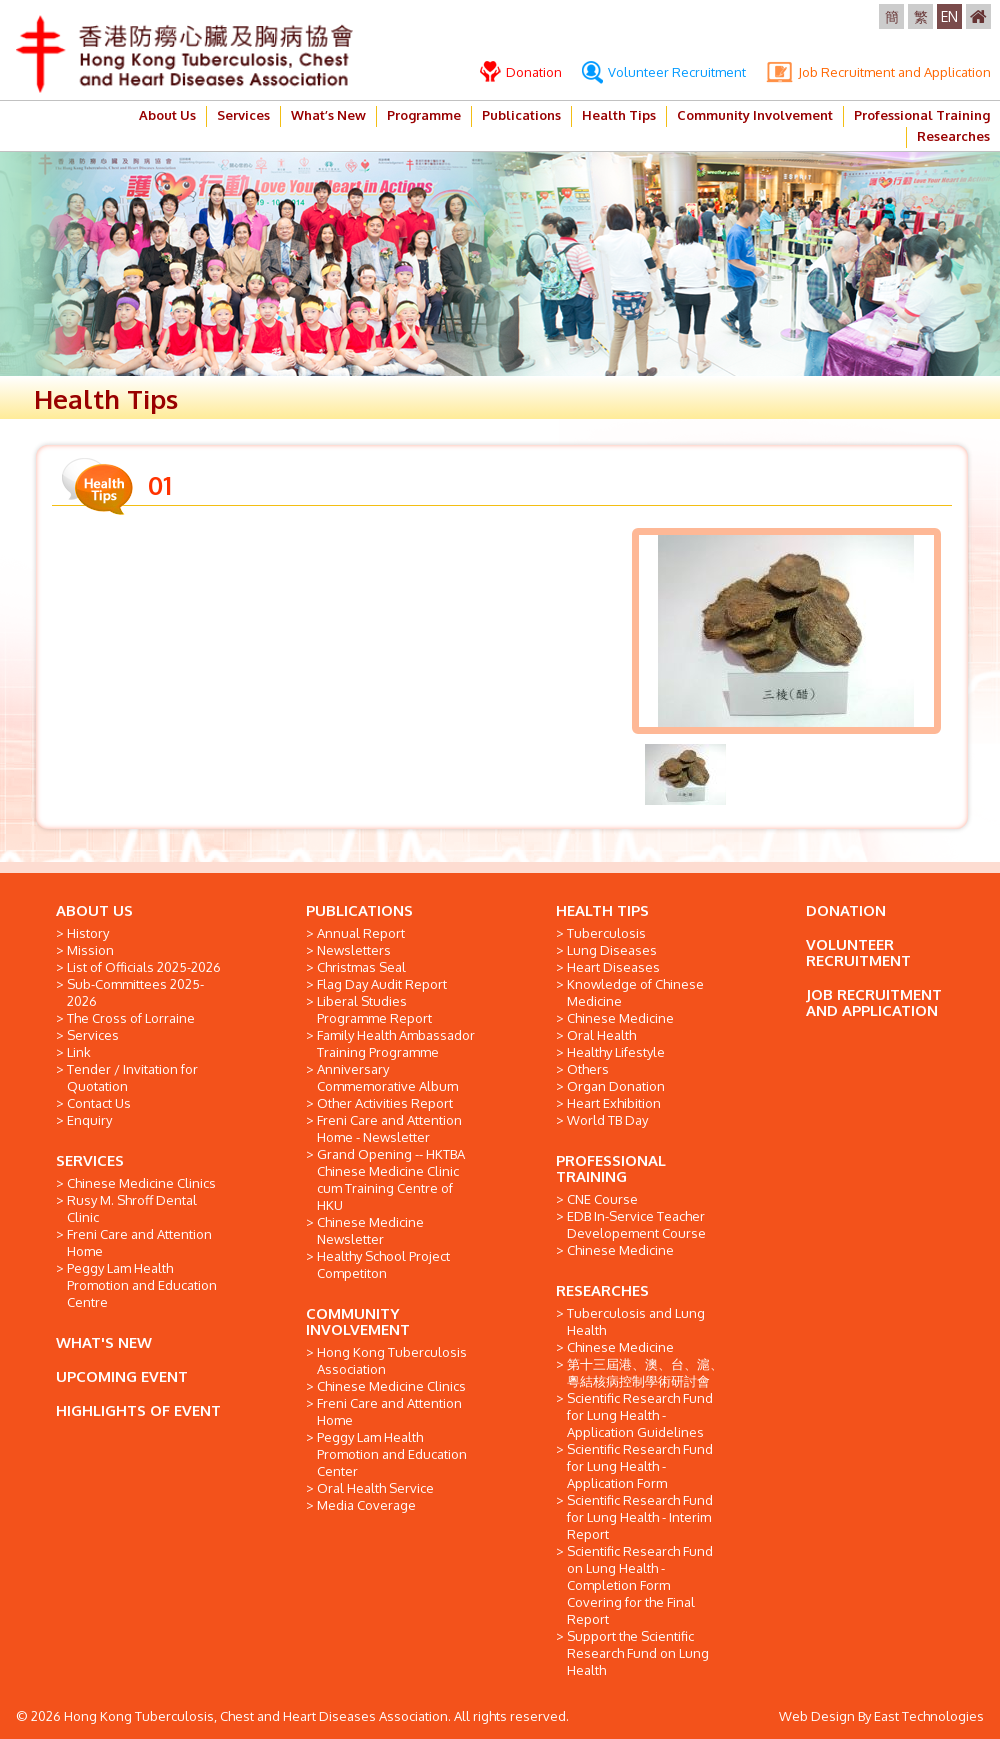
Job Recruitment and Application (878, 72)
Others (588, 1069)
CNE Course (602, 1199)
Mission (90, 950)
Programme (424, 115)
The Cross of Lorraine (131, 1018)
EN (949, 16)
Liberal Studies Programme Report (374, 1009)
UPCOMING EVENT (122, 1376)
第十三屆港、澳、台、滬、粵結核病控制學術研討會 (645, 1372)
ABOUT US (94, 910)
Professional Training (922, 115)
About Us (167, 115)
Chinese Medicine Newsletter (370, 1230)
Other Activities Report (385, 1103)
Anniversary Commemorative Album (387, 1077)
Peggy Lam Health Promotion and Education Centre (142, 1285)
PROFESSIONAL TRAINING (611, 1168)
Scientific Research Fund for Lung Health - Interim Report (640, 1517)
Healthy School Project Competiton (383, 1264)
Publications (521, 115)
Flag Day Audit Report (382, 984)
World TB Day (607, 1120)
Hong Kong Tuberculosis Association (392, 1360)
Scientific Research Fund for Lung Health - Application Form (640, 1466)
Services (243, 115)
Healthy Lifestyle (616, 1052)
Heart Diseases (613, 967)
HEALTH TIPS (602, 910)
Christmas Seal (361, 967)
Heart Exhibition (614, 1103)
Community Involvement (755, 115)
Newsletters (354, 950)
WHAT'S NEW (104, 1342)
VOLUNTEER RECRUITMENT (858, 952)
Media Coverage (366, 1505)
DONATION (846, 910)
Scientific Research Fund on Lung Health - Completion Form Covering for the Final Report (640, 1585)
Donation (521, 72)
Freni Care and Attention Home (139, 1242)
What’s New (328, 115)
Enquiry (89, 1120)
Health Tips (619, 115)
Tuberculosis (606, 933)
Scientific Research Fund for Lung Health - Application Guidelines (640, 1415)
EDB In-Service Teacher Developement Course (636, 1224)
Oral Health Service (375, 1488)
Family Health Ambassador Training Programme (396, 1043)
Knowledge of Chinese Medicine (635, 992)
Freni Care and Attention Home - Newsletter (389, 1128)
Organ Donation (616, 1086)
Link (79, 1052)
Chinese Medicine (620, 1018)
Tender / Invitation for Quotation (132, 1077)
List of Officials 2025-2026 (144, 967)
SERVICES (90, 1160)
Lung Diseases (612, 950)
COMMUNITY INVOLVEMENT (358, 1321)
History (88, 933)
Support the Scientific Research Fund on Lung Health (638, 1653)
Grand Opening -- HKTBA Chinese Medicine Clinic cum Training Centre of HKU (391, 1179)
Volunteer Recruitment (664, 72)
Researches (953, 136)
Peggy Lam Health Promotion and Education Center (392, 1454)
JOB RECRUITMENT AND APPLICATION (874, 1002)
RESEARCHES (602, 1290)
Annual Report (361, 933)
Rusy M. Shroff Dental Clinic (132, 1208)
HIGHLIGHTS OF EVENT (138, 1410)
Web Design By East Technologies (881, 1716)
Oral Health (601, 1035)
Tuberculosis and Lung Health (636, 1321)
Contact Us (99, 1103)
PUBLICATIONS (359, 910)
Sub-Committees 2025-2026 (135, 992)
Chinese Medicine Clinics (141, 1183)
